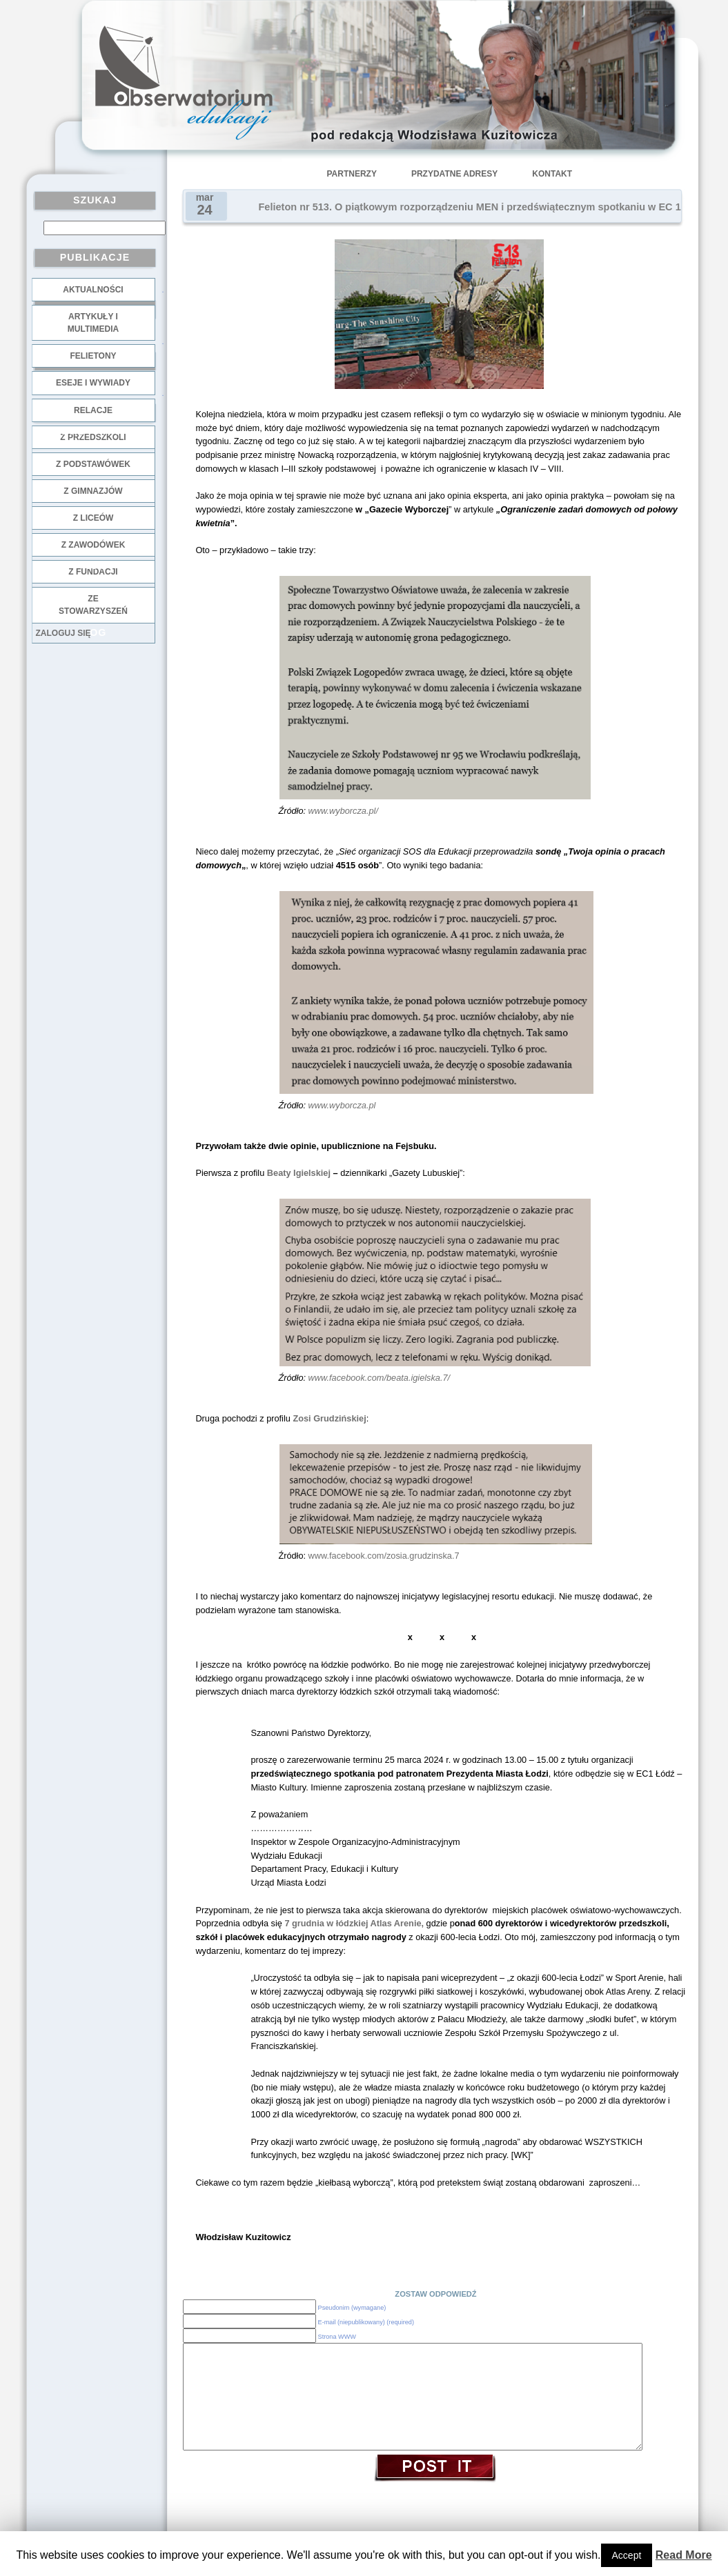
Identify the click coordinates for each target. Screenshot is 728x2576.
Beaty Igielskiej (299, 1173)
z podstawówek (93, 464)
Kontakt (552, 174)
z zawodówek (93, 545)
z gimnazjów (92, 491)
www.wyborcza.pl (342, 1105)
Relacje (93, 410)
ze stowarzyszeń (93, 605)
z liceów (93, 518)
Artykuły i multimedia (93, 323)
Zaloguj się (63, 633)
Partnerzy (352, 174)
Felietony (93, 356)
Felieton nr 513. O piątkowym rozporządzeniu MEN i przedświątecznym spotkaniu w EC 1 (470, 206)
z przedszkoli (93, 437)
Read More (684, 2555)
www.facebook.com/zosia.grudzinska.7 (384, 1555)
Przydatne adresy (454, 174)
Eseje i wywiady (93, 383)
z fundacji (92, 572)
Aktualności (93, 289)
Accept (627, 2555)
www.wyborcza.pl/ (343, 811)
